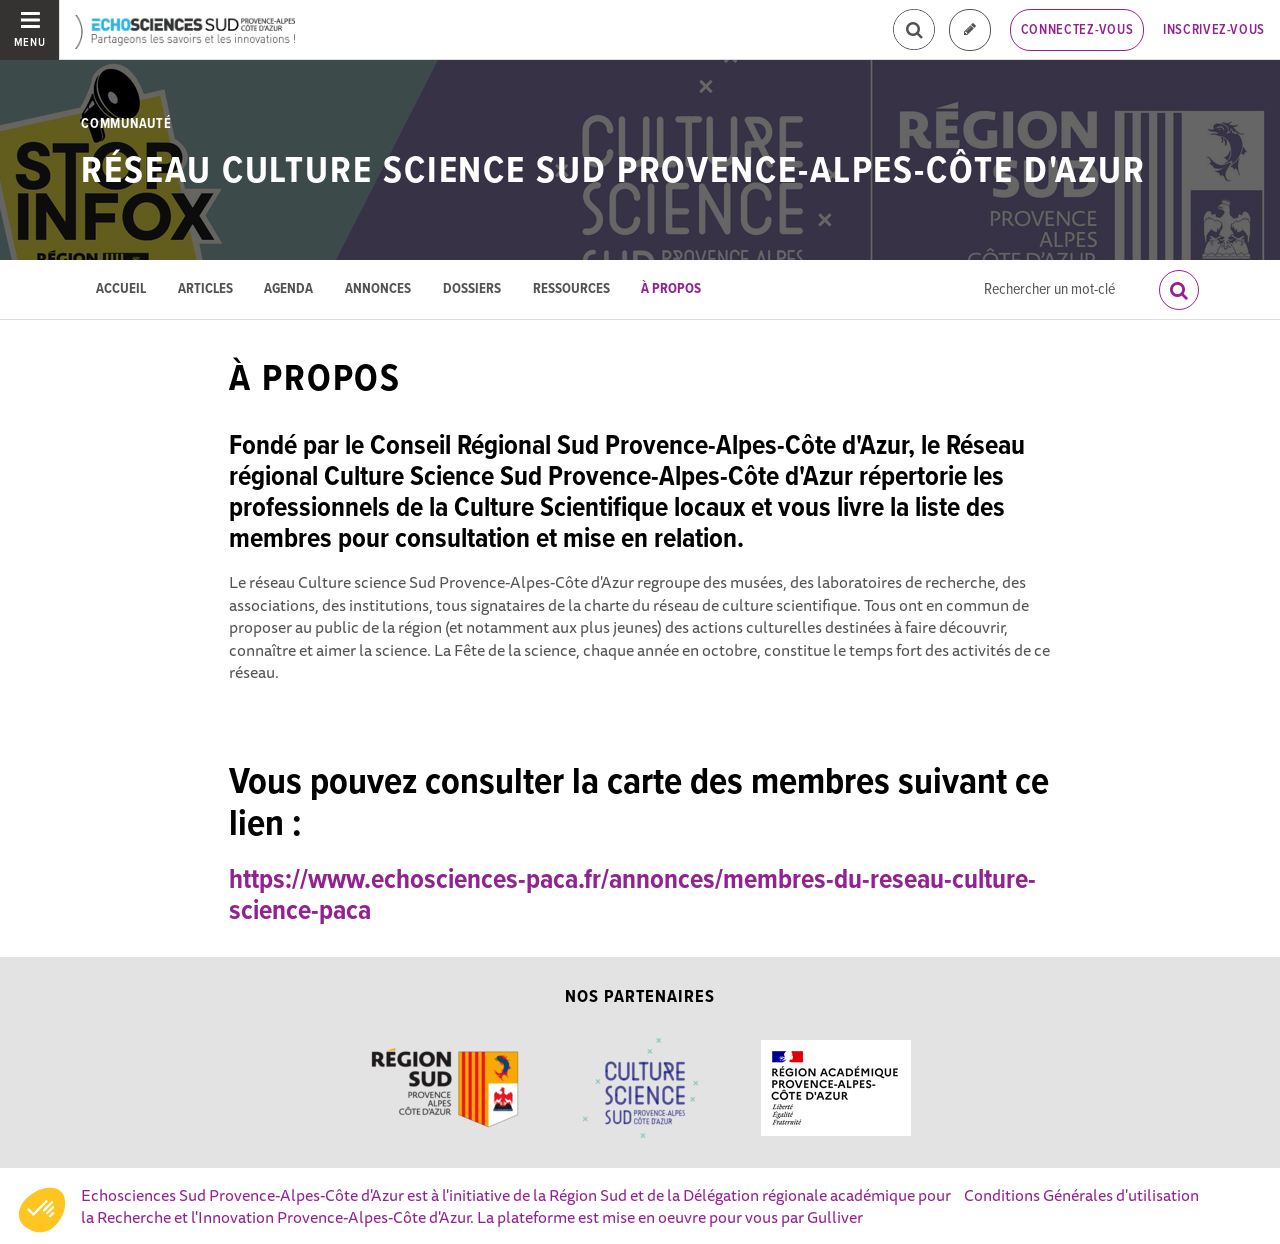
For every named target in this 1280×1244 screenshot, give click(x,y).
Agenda (288, 289)
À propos (671, 289)
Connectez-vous (1077, 30)
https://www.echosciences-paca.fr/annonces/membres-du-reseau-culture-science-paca (632, 896)
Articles (205, 289)
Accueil (121, 289)
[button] (42, 1210)
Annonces (378, 289)
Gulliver (835, 1217)
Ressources (571, 289)
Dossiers (472, 289)
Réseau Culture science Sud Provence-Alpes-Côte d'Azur (613, 172)
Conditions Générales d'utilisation (1081, 1195)
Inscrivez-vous (1214, 30)
